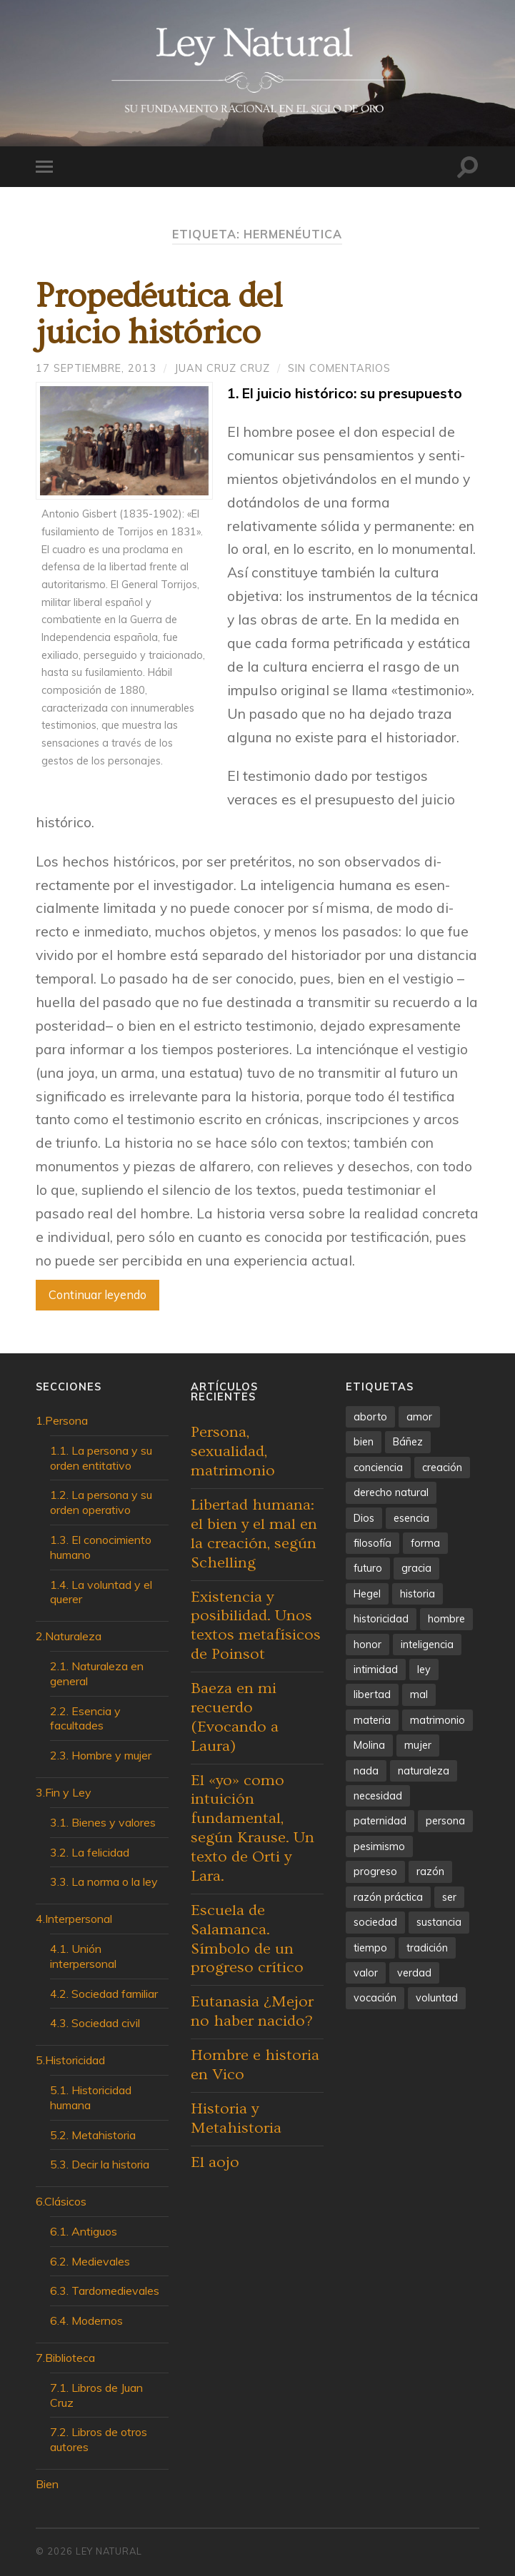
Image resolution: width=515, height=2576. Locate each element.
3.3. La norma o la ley (104, 1881)
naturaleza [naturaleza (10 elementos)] (423, 1770)
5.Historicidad (70, 2060)
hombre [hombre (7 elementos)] (446, 1618)
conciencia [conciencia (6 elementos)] (378, 1467)
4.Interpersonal (74, 1918)
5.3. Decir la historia (99, 2164)
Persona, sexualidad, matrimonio (233, 1451)
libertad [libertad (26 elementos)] (372, 1694)
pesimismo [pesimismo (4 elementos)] (379, 1846)
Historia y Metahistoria (236, 2118)
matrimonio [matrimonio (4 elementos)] (437, 1720)
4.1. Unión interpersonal (83, 1956)
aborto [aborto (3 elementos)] (370, 1416)
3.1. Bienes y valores (103, 1822)
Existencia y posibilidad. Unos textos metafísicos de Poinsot (256, 1626)
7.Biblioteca (65, 2357)
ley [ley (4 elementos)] (424, 1669)
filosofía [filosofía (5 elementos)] (372, 1543)
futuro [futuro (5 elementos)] (368, 1568)
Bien (47, 2484)
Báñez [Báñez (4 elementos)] (408, 1441)
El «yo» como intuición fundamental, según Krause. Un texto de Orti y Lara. (252, 1828)
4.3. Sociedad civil (95, 2023)
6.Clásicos (61, 2201)
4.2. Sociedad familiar (104, 1993)
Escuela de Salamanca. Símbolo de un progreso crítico (247, 1939)
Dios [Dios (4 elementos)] (364, 1518)
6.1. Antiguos (83, 2231)
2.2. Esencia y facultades (85, 1718)
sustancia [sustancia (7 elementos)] (438, 1922)
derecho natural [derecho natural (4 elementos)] (391, 1492)
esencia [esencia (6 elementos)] (411, 1518)
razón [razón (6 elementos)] (430, 1871)
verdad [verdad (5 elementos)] (414, 1972)
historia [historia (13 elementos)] (417, 1593)
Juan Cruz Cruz (222, 368)
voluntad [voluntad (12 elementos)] (437, 1997)
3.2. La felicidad (89, 1852)
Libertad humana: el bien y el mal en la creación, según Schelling (254, 1534)
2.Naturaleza (68, 1636)
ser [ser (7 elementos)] (449, 1897)
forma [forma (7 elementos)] (425, 1543)
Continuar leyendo (97, 1294)
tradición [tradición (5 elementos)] (427, 1947)
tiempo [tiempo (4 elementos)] (370, 1947)
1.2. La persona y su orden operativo (101, 1502)
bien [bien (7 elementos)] (364, 1441)
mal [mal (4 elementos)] (419, 1694)
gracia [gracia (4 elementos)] (416, 1568)
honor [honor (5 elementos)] (367, 1644)
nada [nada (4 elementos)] (366, 1770)
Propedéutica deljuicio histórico (158, 315)
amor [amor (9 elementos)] (419, 1416)
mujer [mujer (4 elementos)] (417, 1745)
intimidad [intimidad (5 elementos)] (376, 1669)
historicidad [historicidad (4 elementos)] (381, 1618)
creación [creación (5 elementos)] (442, 1467)
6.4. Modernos (86, 2320)
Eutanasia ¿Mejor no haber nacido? (252, 2011)
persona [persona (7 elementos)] (445, 1820)
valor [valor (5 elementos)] (366, 1972)
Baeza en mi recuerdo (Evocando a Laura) (235, 1717)
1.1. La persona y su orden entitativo (101, 1458)
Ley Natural (109, 2551)
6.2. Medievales (90, 2261)
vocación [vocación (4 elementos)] (375, 1997)
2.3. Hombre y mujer (100, 1755)
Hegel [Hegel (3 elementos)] (367, 1593)
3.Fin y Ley (63, 1792)
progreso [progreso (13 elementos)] (375, 1871)
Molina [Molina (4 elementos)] (369, 1745)
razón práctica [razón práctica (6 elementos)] (388, 1897)
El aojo (215, 2162)
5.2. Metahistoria (93, 2135)
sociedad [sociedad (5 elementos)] (375, 1922)
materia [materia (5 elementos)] (372, 1720)
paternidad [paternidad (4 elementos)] (380, 1820)
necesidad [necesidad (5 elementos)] (378, 1795)
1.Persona (62, 1420)
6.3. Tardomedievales (104, 2290)
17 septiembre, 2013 (96, 368)
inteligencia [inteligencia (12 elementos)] (427, 1644)
